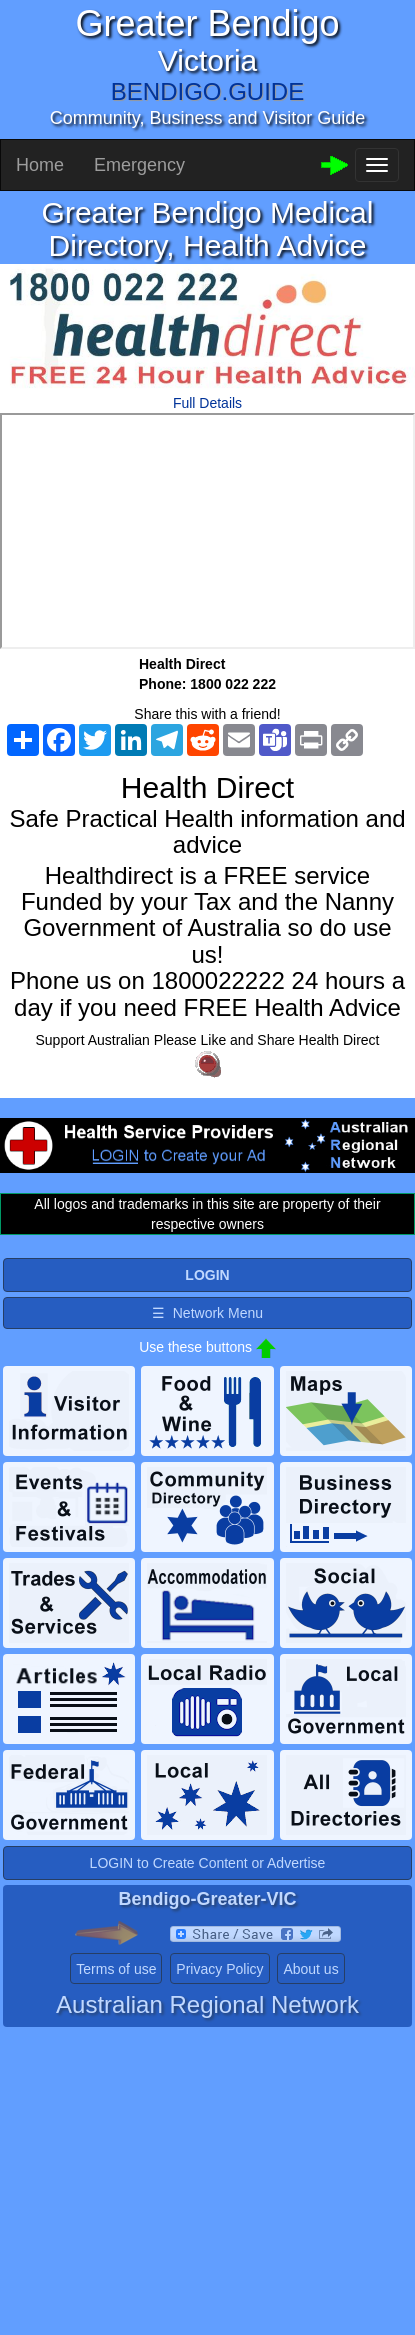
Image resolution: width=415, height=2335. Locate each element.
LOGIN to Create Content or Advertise (208, 1863)
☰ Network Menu (207, 1313)
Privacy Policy (219, 1969)
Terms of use (116, 1969)
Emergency (139, 165)
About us (310, 1969)
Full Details (207, 403)
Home (40, 165)
